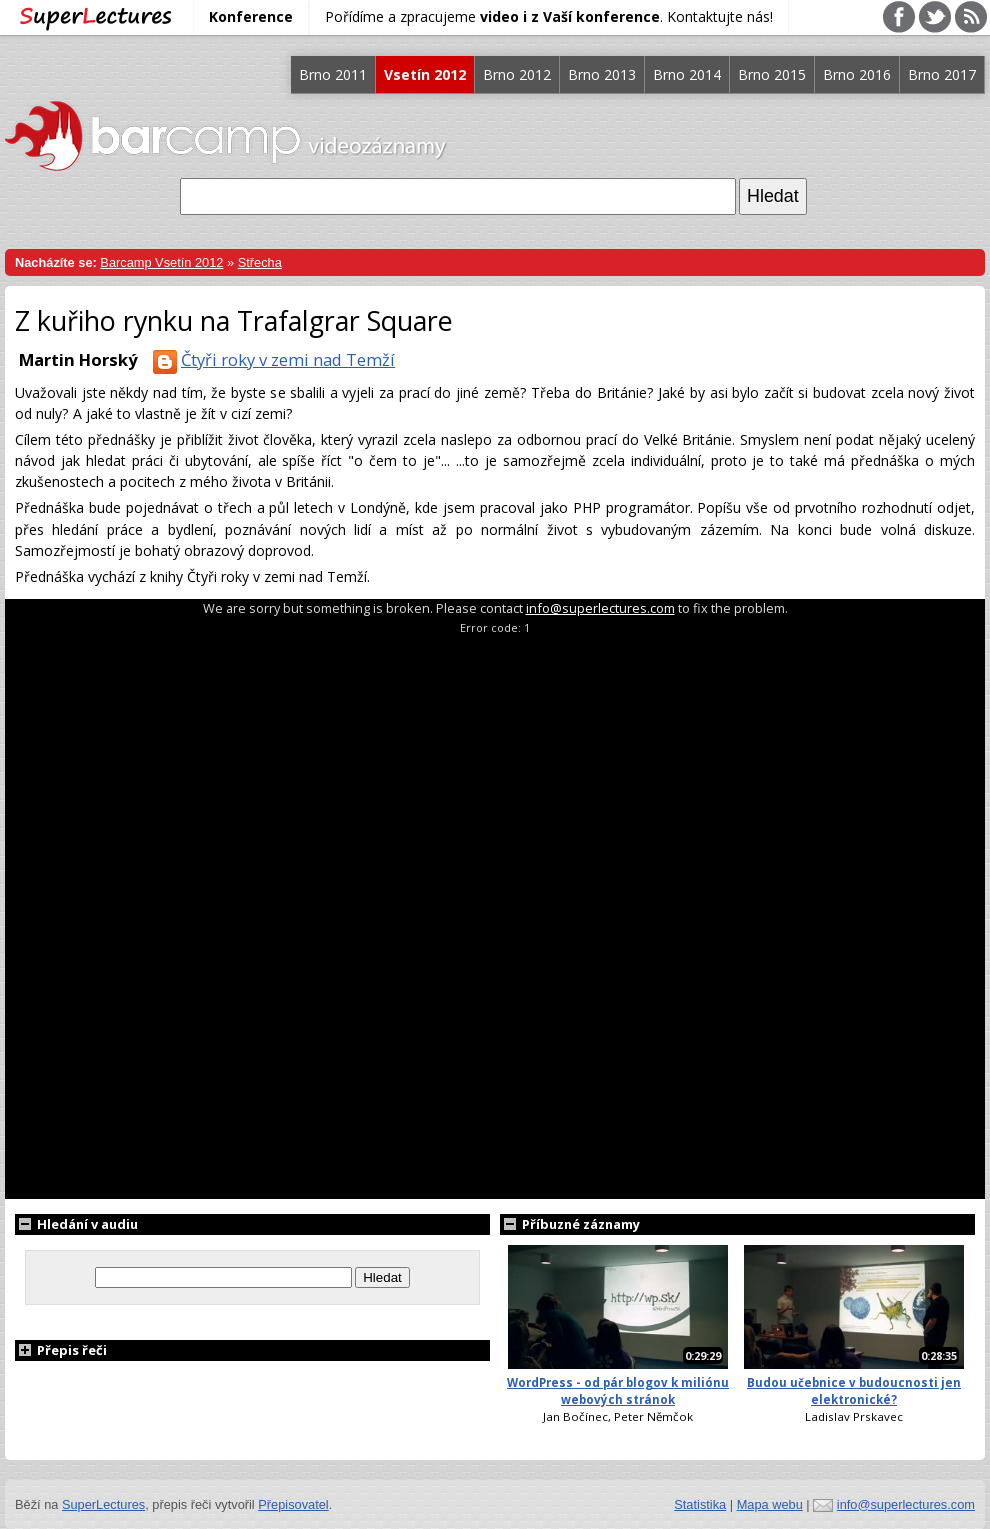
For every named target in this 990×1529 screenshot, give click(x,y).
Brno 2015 (772, 74)
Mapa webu (770, 1504)
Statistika (700, 1504)
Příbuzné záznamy (570, 1224)
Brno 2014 (687, 74)
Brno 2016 (857, 74)
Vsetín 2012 (425, 74)
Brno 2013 (602, 74)
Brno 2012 (517, 74)
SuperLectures (103, 1504)
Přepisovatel (293, 1504)
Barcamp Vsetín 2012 (161, 262)
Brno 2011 (333, 74)
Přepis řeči (61, 1350)
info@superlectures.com (600, 608)
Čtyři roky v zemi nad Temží (270, 359)
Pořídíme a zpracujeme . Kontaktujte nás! (549, 16)
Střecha (260, 262)
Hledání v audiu (76, 1224)
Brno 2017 (942, 74)
